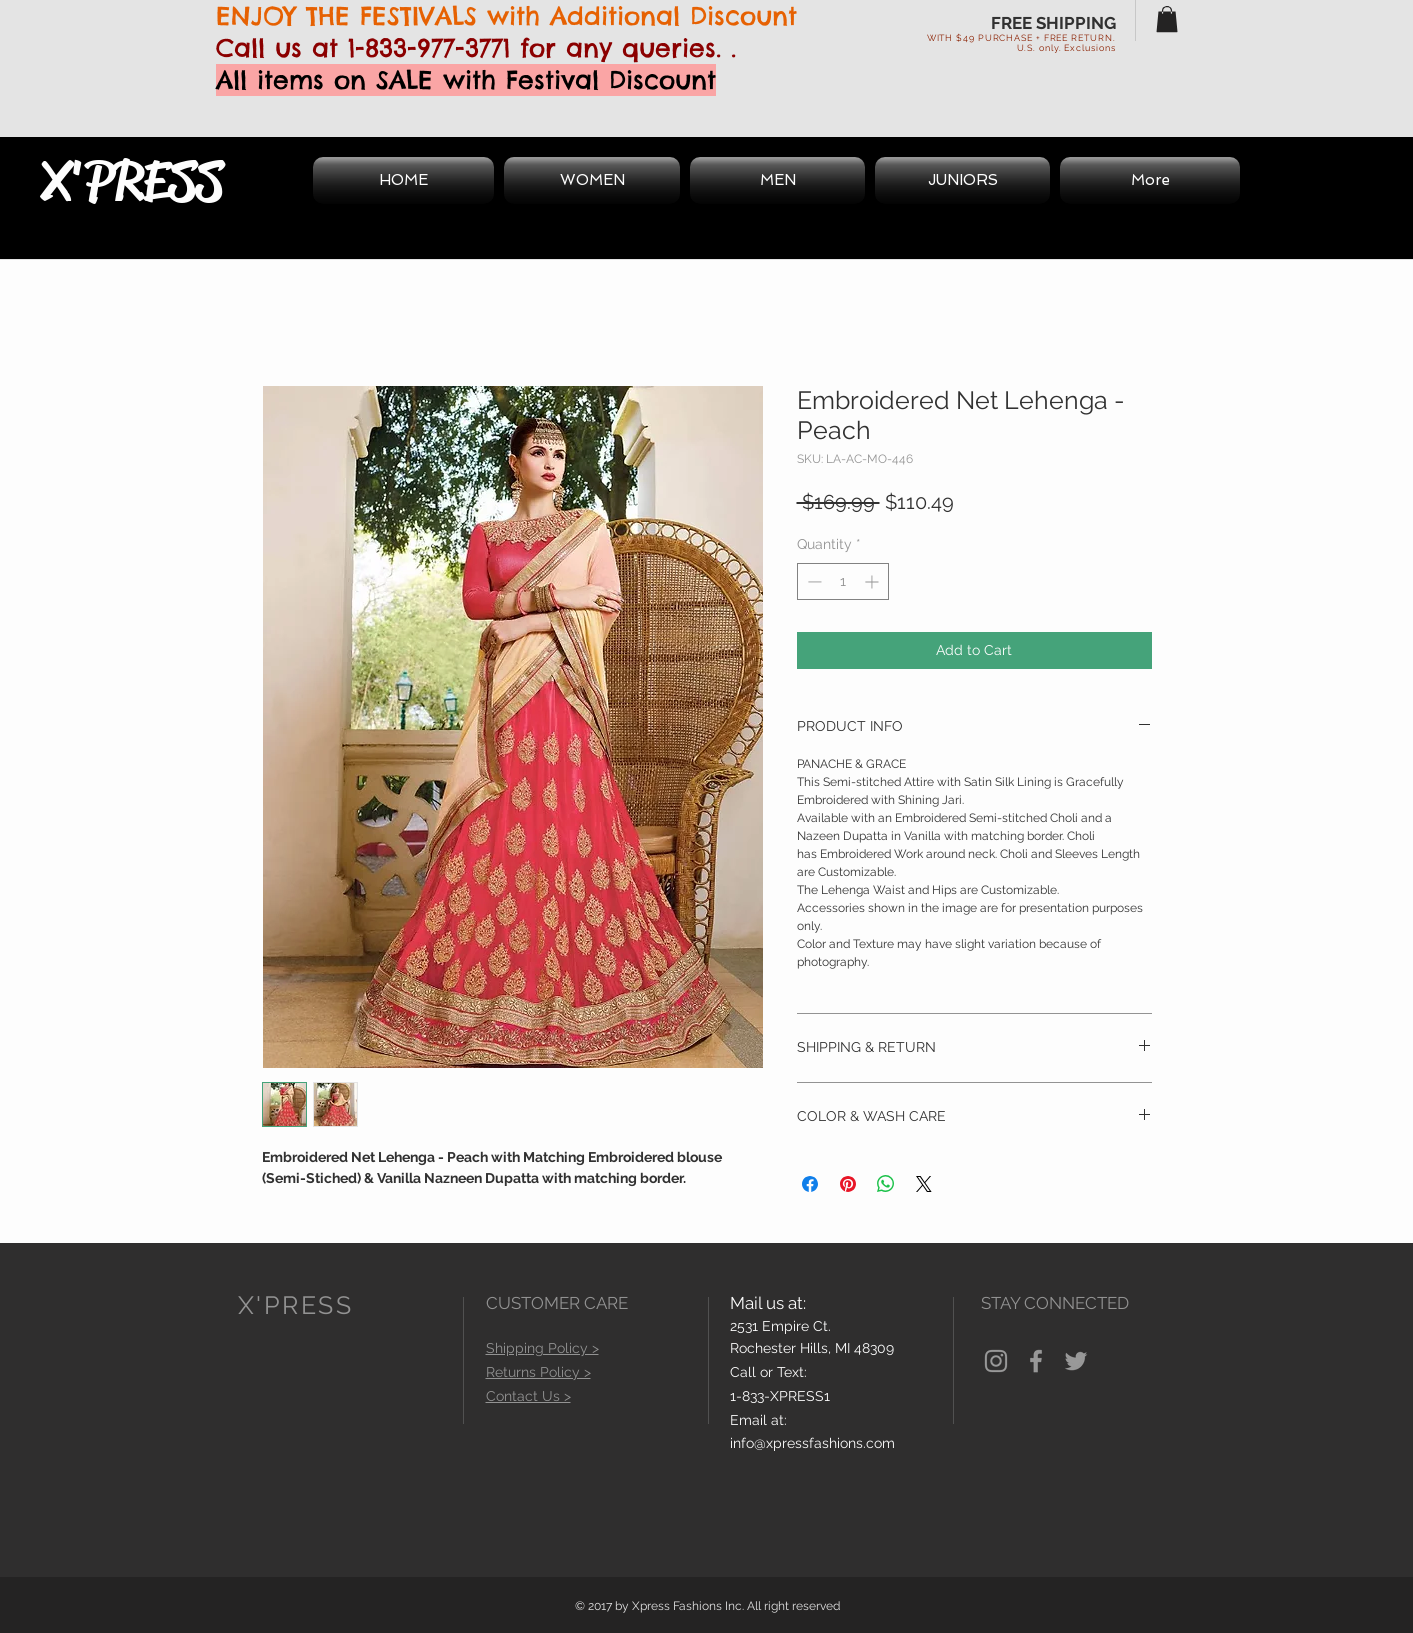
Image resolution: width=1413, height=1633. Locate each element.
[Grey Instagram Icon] (996, 1361)
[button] (1167, 19)
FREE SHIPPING (1053, 23)
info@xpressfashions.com (812, 1443)
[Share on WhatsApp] (886, 1184)
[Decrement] (812, 581)
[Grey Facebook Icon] (1036, 1361)
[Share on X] (924, 1184)
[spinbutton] (843, 581)
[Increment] (873, 581)
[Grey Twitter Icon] (1076, 1361)
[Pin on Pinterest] (848, 1184)
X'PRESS (132, 181)
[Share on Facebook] (810, 1184)
